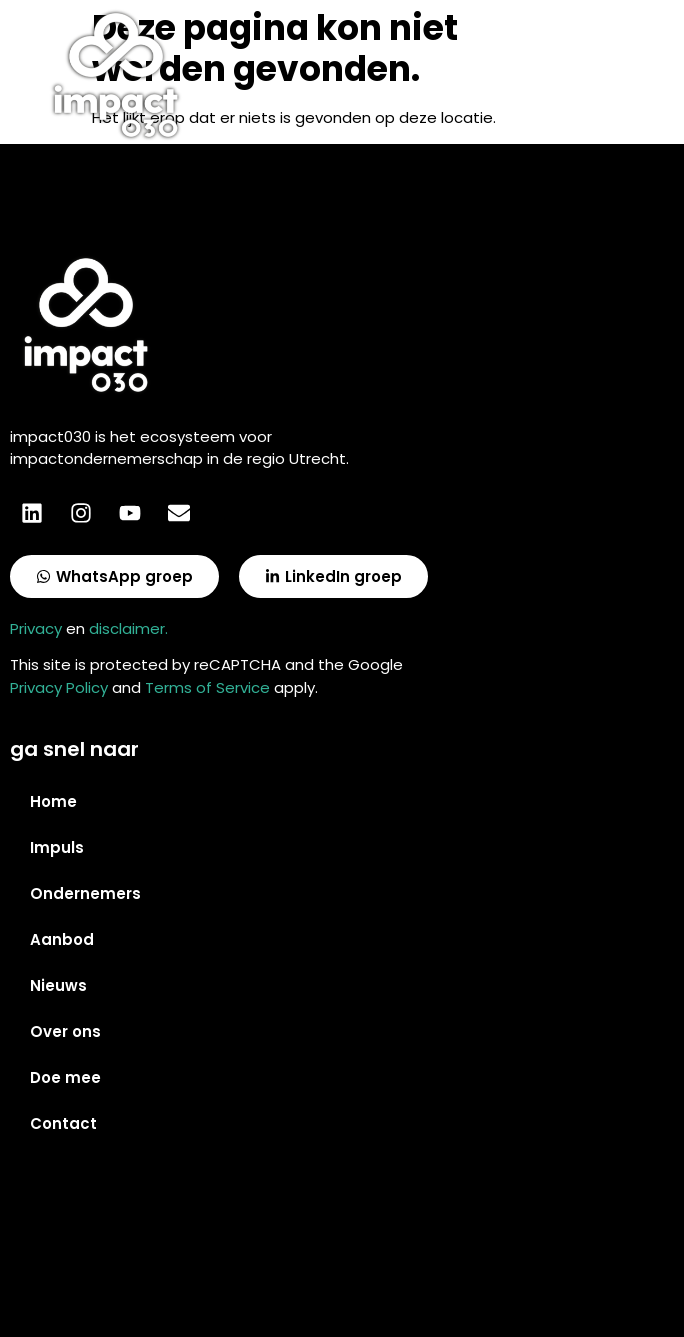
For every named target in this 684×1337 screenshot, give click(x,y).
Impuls (57, 847)
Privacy (36, 628)
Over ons (65, 1031)
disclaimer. (128, 628)
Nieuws (58, 985)
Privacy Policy (59, 687)
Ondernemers (85, 893)
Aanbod (62, 939)
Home (53, 801)
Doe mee (65, 1077)
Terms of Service (207, 687)
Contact (63, 1123)
